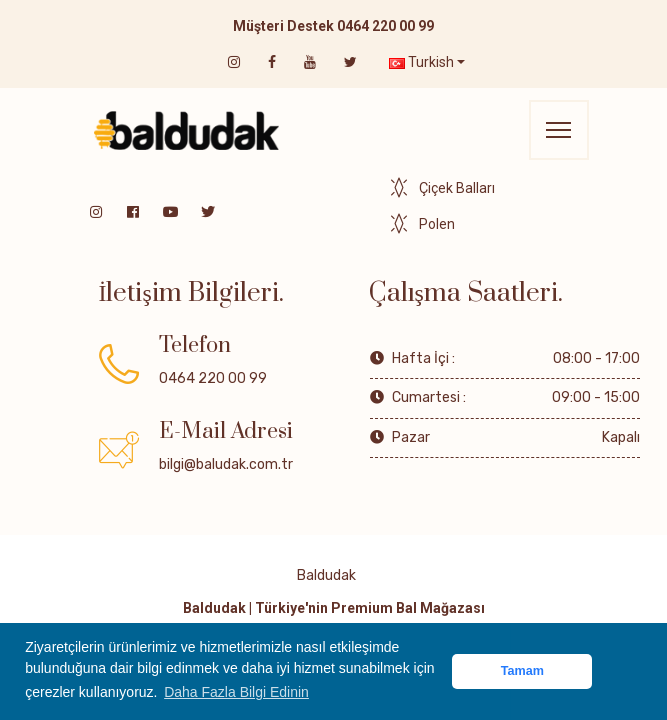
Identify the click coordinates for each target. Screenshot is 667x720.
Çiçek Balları (457, 188)
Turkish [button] (421, 62)
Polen (437, 224)
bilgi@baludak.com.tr (226, 464)
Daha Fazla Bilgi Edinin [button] (236, 692)
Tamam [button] (522, 671)
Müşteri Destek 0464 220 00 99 (333, 26)
